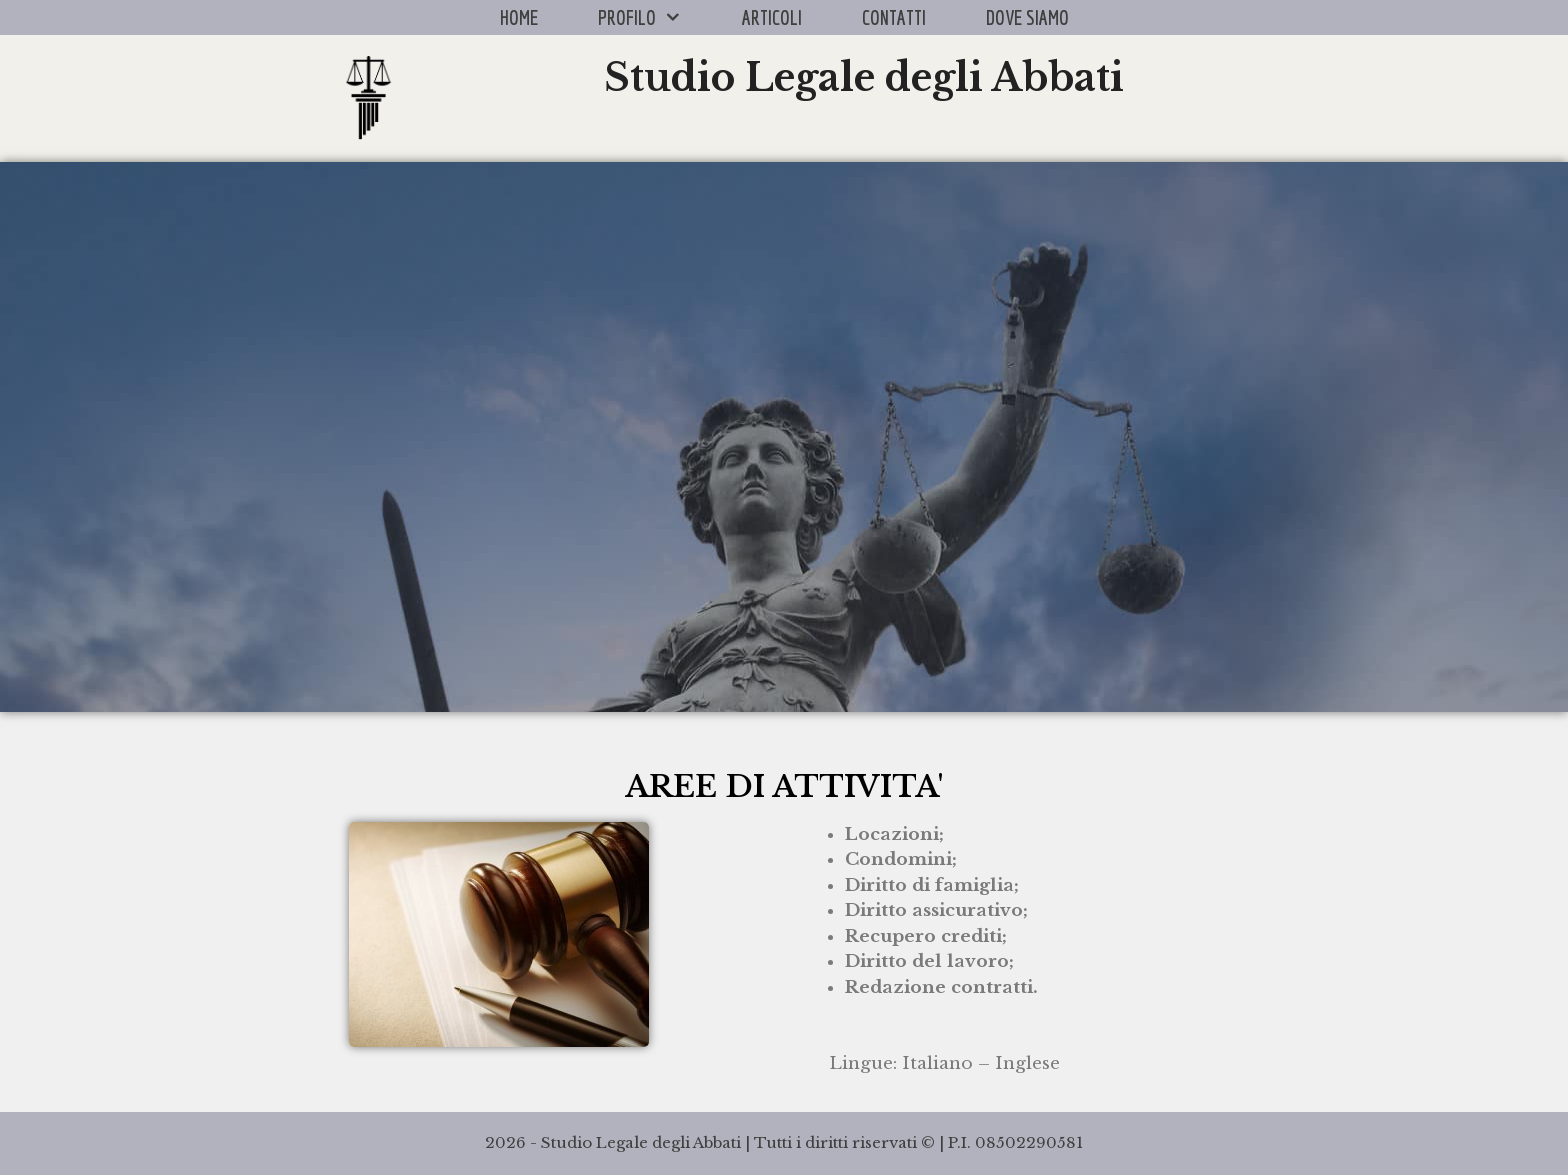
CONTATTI (894, 17)
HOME (519, 17)
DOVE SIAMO (1027, 17)
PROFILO (655, 17)
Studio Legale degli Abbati (864, 77)
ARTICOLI (772, 17)
